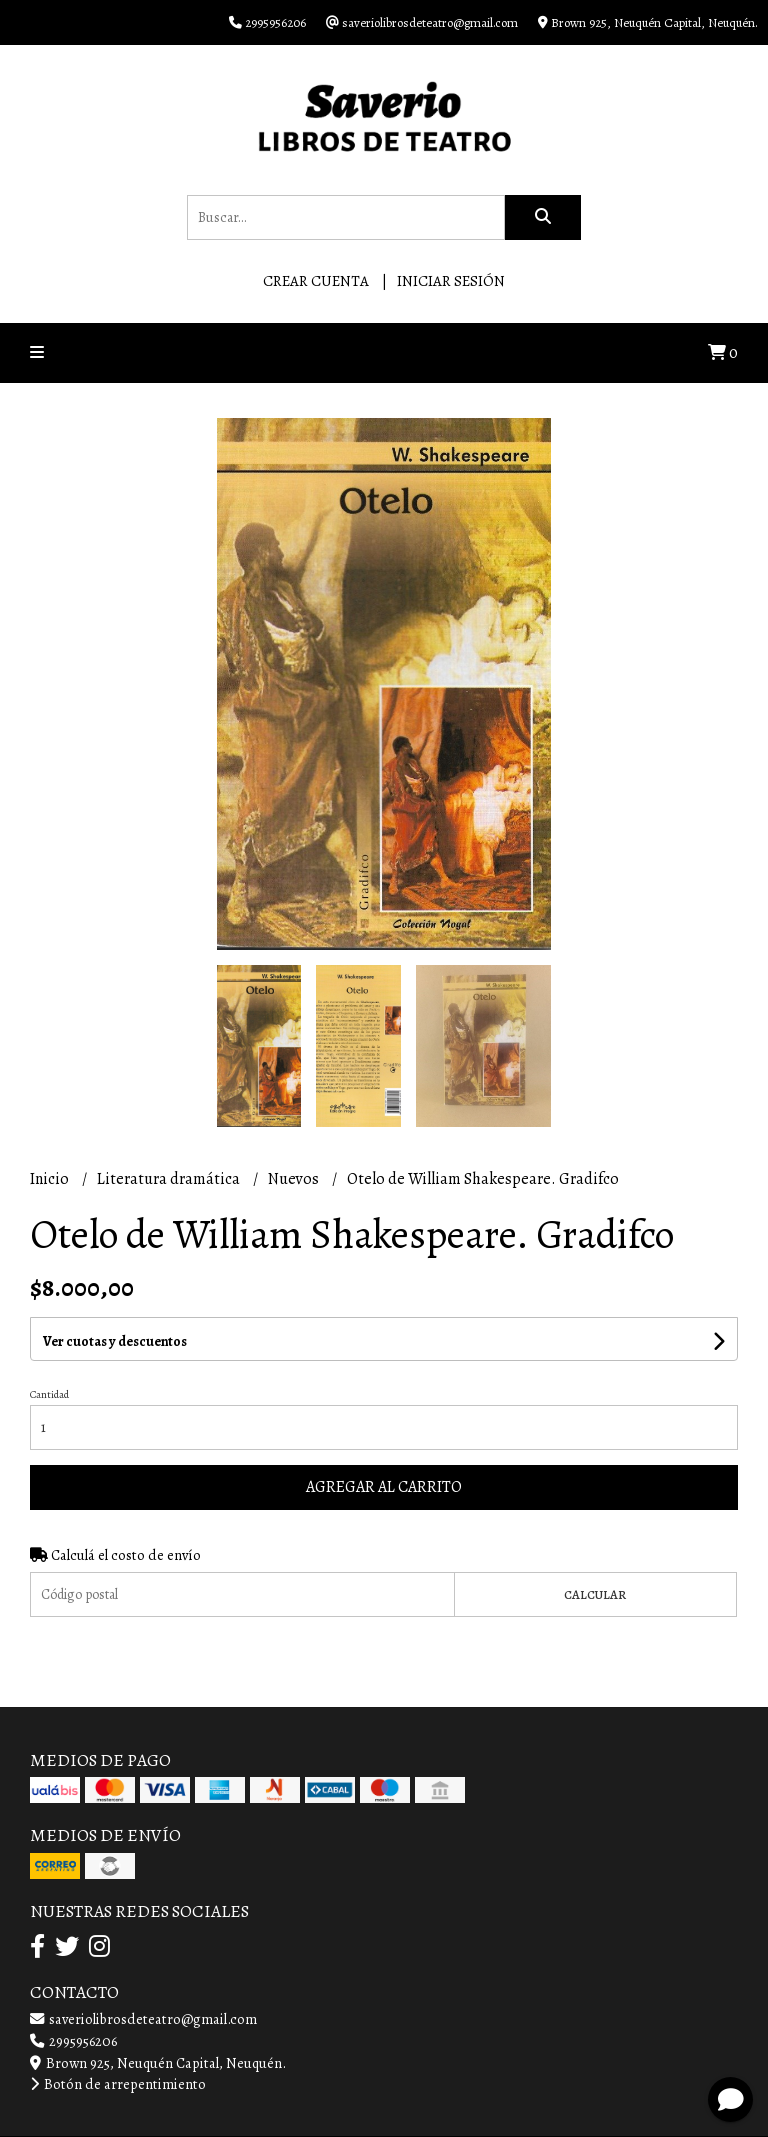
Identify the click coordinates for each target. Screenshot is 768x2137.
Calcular (595, 1594)
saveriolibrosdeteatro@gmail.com (143, 2019)
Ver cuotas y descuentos (115, 1341)
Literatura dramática (170, 1179)
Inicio (51, 1179)
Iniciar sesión (451, 281)
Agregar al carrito (384, 1487)
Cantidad (49, 1394)
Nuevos (295, 1179)
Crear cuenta (316, 281)
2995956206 (73, 2041)
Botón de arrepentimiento (118, 2084)
